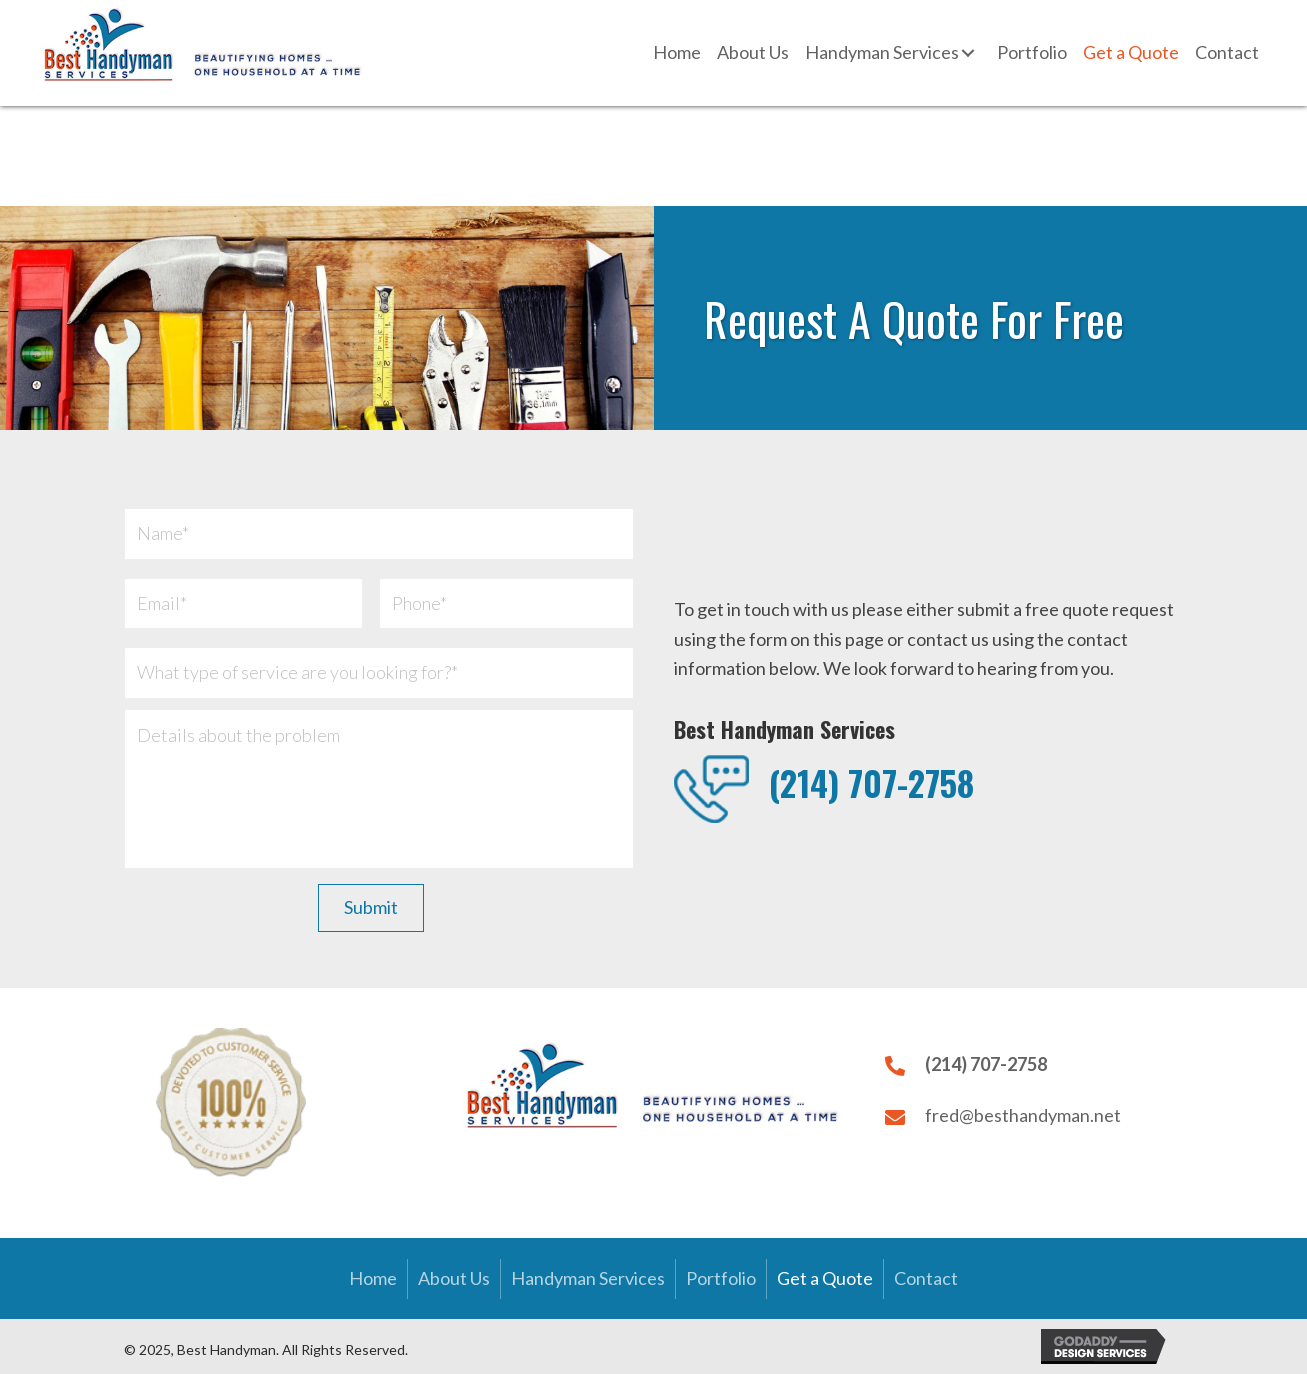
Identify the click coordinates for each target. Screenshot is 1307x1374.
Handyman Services (588, 1278)
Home (373, 1278)
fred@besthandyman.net (1023, 1115)
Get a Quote (825, 1278)
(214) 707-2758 (871, 782)
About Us (454, 1278)
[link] (677, 53)
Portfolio (721, 1278)
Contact (926, 1278)
